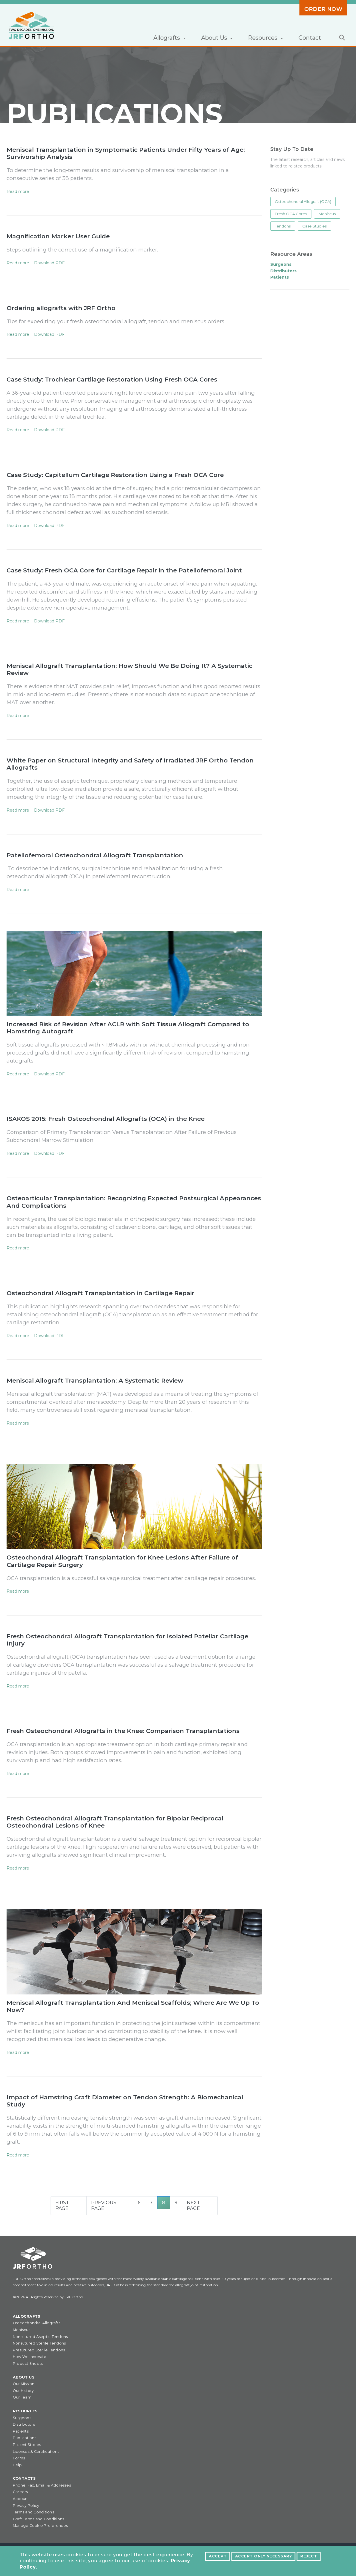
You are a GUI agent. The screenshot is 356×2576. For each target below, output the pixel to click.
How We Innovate (30, 2357)
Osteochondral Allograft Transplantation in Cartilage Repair (100, 1293)
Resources (25, 2411)
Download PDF (49, 262)
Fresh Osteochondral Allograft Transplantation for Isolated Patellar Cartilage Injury (127, 1640)
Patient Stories (27, 2445)
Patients (21, 2431)
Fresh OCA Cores (291, 213)
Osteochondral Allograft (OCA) (303, 201)
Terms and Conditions (33, 2512)
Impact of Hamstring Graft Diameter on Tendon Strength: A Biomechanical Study (125, 2101)
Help (17, 2465)
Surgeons (22, 2418)
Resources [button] (263, 37)
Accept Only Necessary (263, 2556)
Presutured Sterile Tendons (39, 2350)
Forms (19, 2458)
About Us (24, 2377)
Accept (218, 2556)
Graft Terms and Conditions (38, 2519)
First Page (62, 2205)
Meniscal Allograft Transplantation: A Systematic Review (95, 1380)
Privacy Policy (26, 2505)
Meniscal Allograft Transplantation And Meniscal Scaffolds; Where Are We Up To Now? (133, 2006)
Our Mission (24, 2384)
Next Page (193, 2205)
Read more (18, 191)
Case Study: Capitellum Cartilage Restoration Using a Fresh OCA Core (115, 474)
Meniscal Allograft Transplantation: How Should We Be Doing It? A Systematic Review (129, 669)
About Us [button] (215, 37)
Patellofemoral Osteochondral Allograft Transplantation (95, 855)
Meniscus (327, 213)
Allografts (26, 2316)
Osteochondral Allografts (36, 2323)
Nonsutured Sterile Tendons (39, 2343)
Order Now (323, 9)
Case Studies (314, 226)
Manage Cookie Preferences (40, 2525)
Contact (310, 37)
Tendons (283, 226)
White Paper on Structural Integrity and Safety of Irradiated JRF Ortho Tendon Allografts (130, 764)
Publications (24, 2438)
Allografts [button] (167, 37)
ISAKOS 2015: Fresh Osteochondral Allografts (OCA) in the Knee (106, 1118)
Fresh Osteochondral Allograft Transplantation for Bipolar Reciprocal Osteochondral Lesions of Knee (115, 1822)
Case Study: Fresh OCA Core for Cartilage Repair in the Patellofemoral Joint (124, 570)
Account (21, 2499)
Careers (20, 2492)
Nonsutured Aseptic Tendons (40, 2337)
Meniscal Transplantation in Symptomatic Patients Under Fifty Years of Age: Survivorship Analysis (126, 153)
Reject (308, 2556)
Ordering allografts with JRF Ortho (61, 307)
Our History (23, 2391)
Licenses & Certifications (36, 2451)
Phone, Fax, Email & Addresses (42, 2485)
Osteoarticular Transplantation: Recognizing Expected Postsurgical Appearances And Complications (134, 1202)
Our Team (22, 2397)
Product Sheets (28, 2363)
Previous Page (103, 2205)
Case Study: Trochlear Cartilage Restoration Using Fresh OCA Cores (112, 379)
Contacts (24, 2478)
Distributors (24, 2424)
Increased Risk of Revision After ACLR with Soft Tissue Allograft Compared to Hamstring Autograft (128, 1028)
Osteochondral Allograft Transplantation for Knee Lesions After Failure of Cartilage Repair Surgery (122, 1561)
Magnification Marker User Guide (58, 236)
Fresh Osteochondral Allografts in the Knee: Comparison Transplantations (123, 1730)
